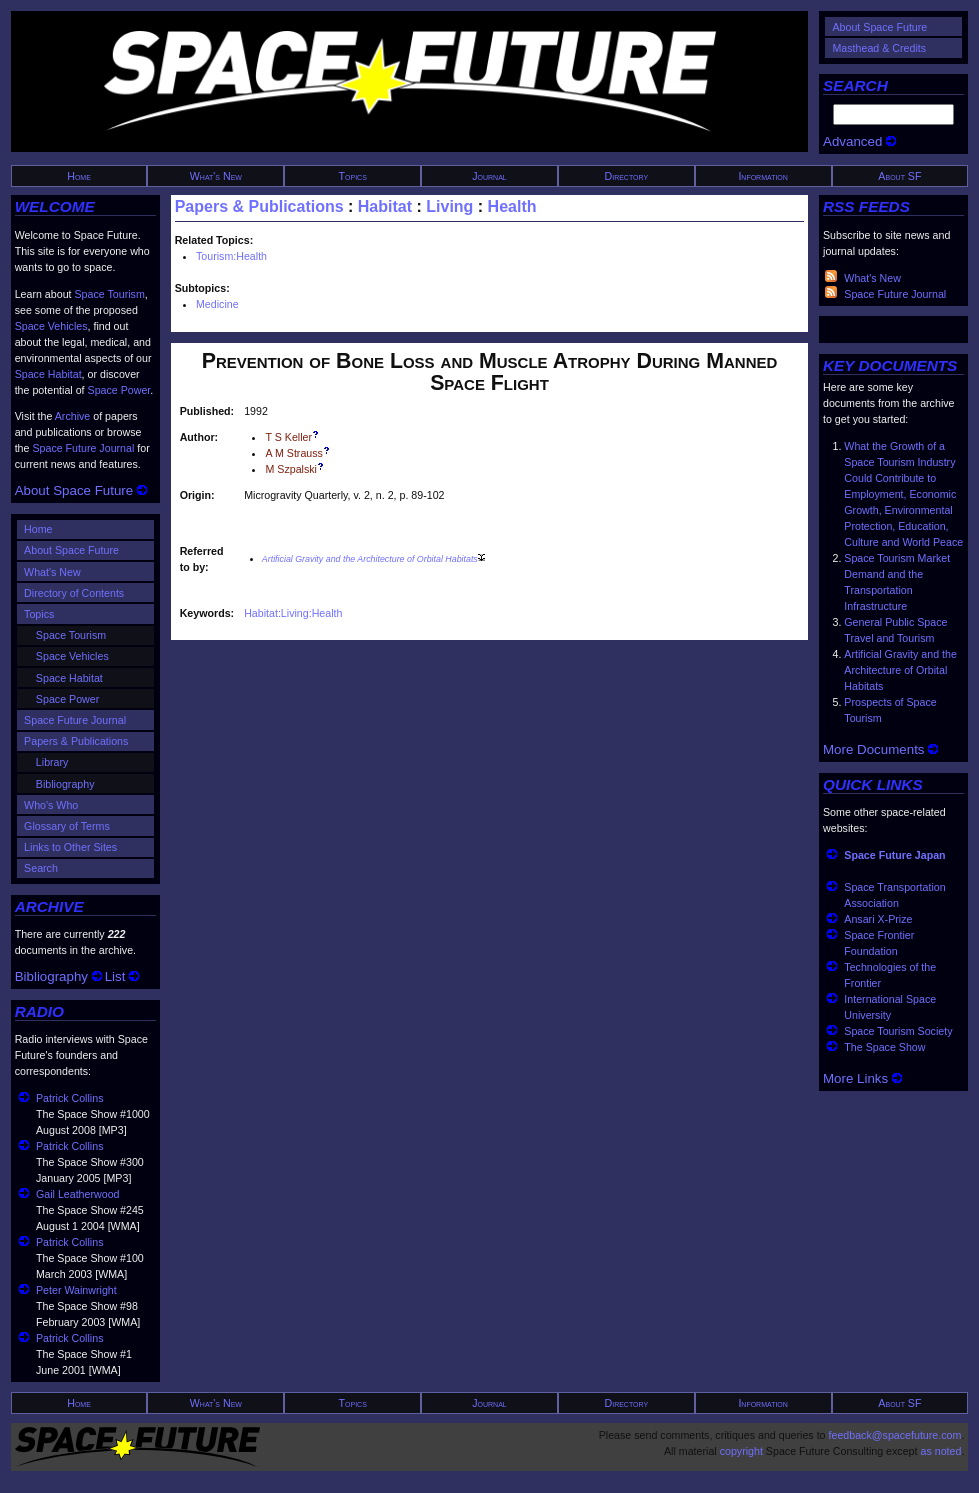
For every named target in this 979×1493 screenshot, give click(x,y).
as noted (940, 1451)
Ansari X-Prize (878, 919)
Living (449, 206)
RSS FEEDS (866, 206)
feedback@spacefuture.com (895, 1435)
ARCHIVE (49, 906)
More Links (862, 1078)
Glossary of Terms (67, 826)
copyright (741, 1451)
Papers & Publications (76, 741)
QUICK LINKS (873, 784)
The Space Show (884, 1047)
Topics (353, 176)
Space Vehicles (51, 326)
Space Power (119, 390)
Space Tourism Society (898, 1031)
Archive (73, 416)
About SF (899, 176)
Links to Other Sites (70, 847)
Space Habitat (48, 374)
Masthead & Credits (879, 48)
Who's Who (51, 805)
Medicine (217, 304)
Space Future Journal (83, 448)
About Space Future (879, 27)
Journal (489, 176)
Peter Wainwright (76, 1290)
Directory (627, 176)
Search (41, 868)
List (122, 976)
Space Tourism (110, 294)
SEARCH (855, 85)
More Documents (880, 749)
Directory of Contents (74, 593)
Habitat (385, 206)
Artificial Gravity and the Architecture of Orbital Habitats (900, 670)
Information (763, 176)
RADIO (39, 1011)
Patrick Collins (70, 1098)
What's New (216, 176)
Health (512, 206)
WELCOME (55, 206)
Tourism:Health (231, 256)
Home (79, 176)
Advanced (859, 141)
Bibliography (65, 784)
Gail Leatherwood (78, 1194)
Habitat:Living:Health (293, 613)
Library (52, 762)
